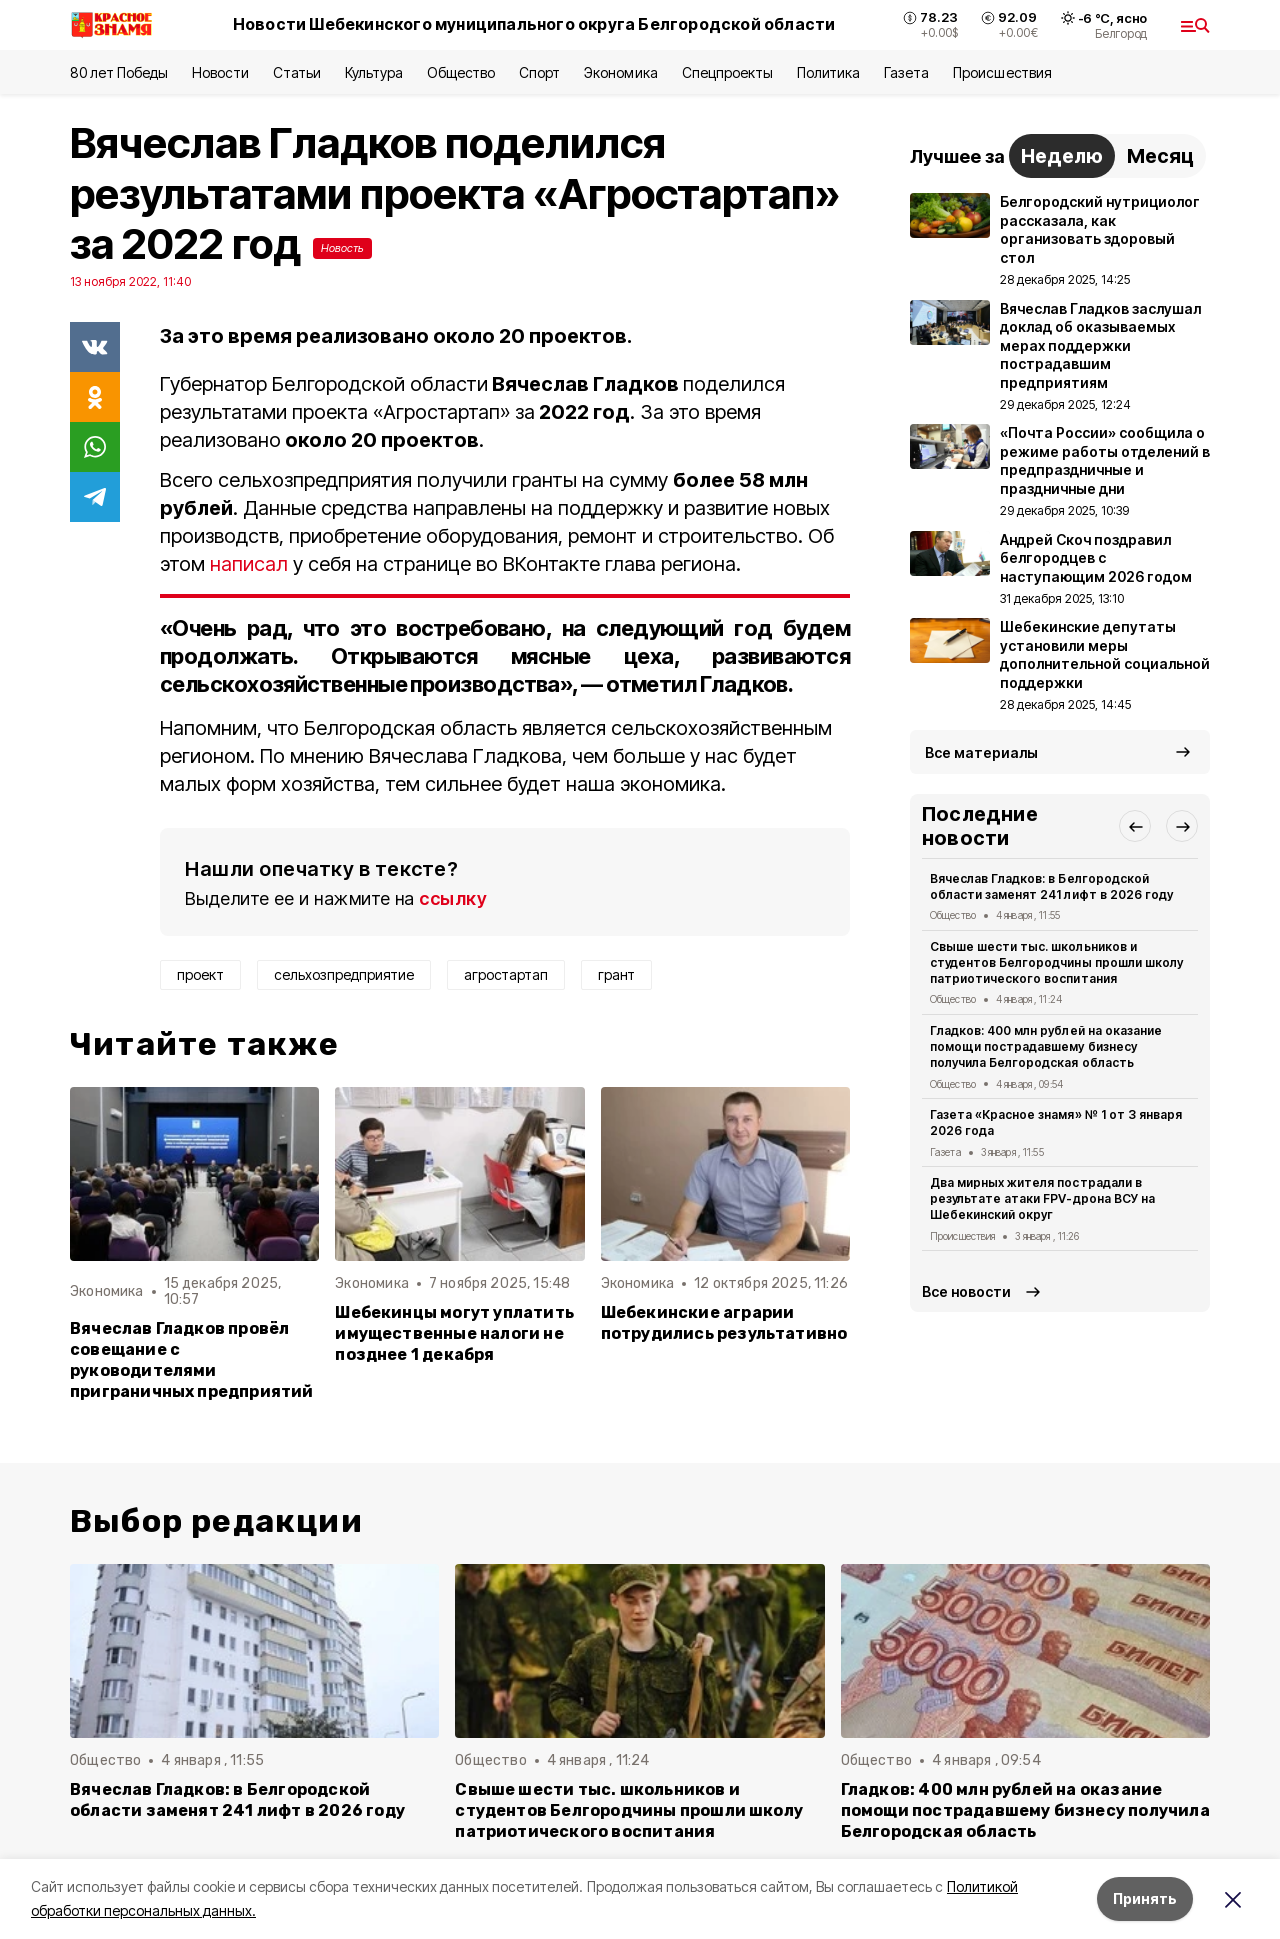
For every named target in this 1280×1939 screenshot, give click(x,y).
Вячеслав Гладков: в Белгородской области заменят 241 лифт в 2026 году (1051, 886)
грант (616, 974)
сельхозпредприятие (344, 974)
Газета (906, 72)
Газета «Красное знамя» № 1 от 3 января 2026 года (1056, 1122)
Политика (828, 72)
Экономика (620, 72)
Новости (220, 72)
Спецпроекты (727, 72)
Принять (1145, 1898)
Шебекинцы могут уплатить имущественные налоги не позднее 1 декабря (454, 1333)
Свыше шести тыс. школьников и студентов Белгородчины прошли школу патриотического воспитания (1056, 962)
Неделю (1062, 156)
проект (200, 974)
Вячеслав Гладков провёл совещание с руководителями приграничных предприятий (192, 1360)
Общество (461, 72)
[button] (1135, 826)
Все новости (966, 1291)
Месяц (1160, 156)
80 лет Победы (119, 72)
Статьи (297, 72)
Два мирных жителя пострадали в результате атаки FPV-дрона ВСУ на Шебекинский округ (1042, 1198)
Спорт (539, 72)
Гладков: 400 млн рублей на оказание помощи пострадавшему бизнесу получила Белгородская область (1046, 1046)
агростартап (506, 974)
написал (249, 564)
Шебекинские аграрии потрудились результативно (724, 1323)
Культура (374, 72)
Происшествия (1002, 72)
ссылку (453, 898)
